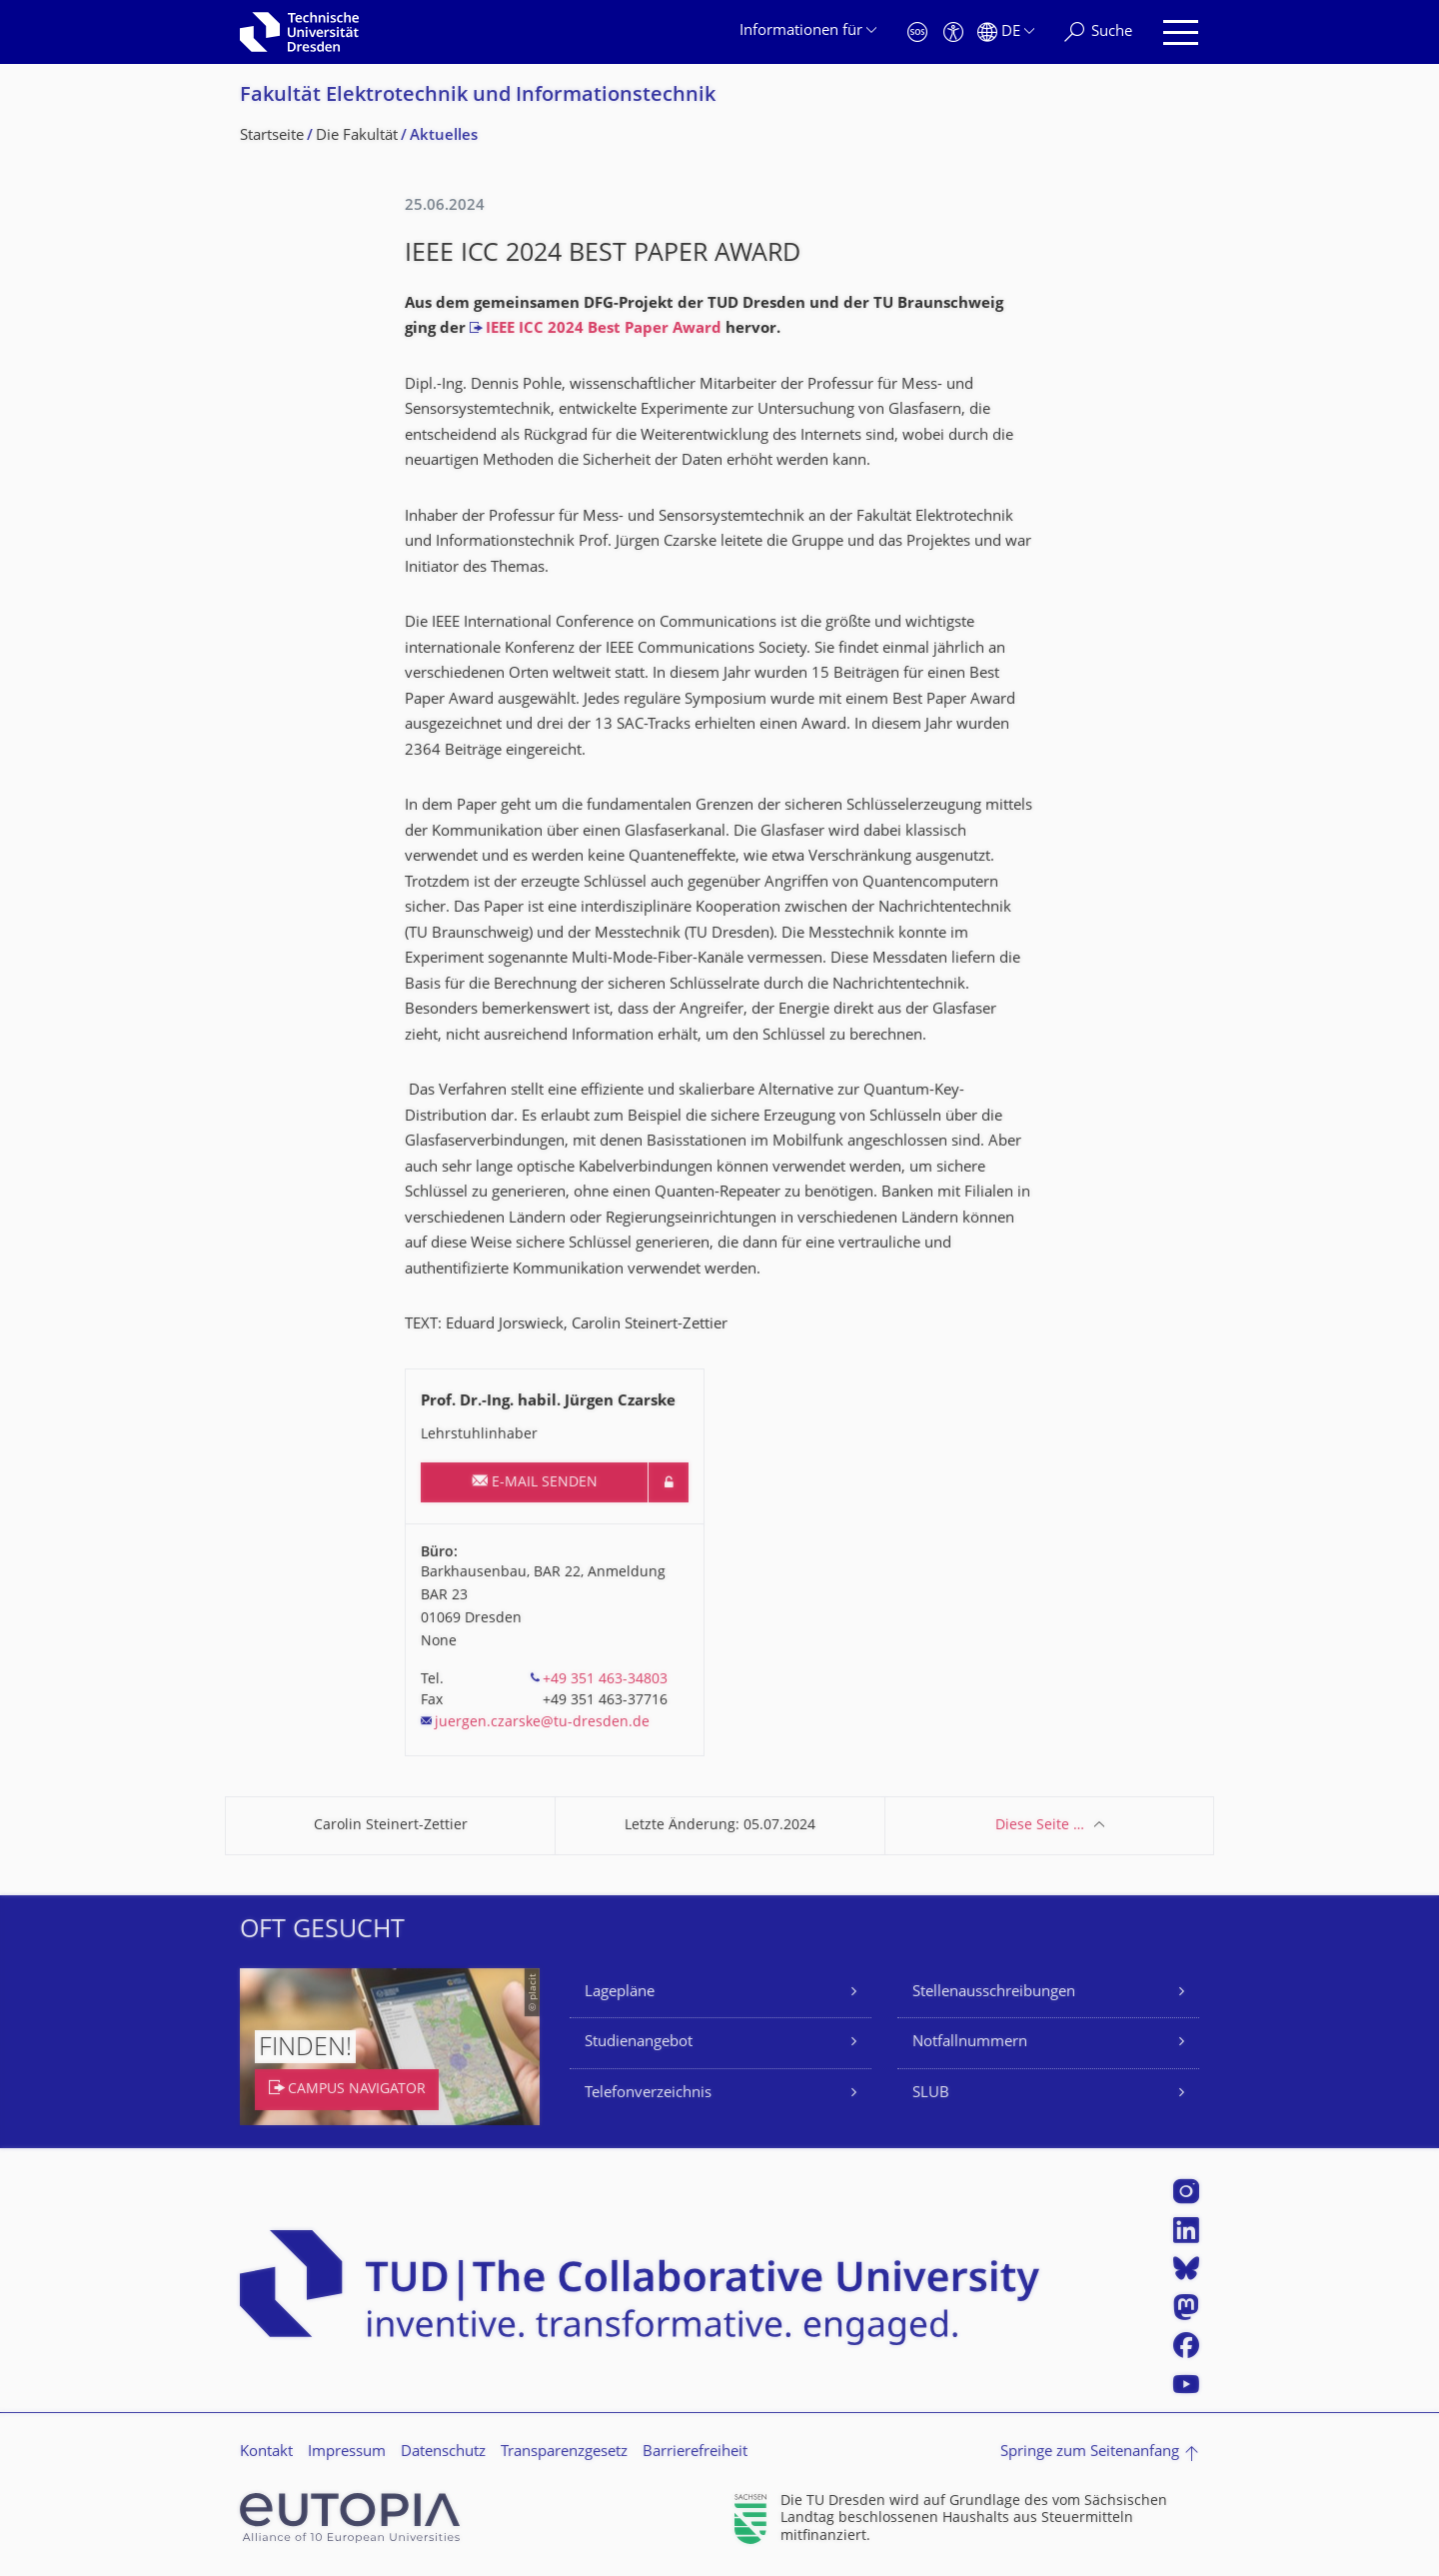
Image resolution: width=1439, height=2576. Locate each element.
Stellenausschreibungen (993, 1992)
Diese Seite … (1039, 1825)
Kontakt (266, 2452)
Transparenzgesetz (564, 2452)
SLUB (930, 2093)
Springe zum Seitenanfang (1089, 2452)
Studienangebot (639, 2042)
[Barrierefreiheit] (953, 32)
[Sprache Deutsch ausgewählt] (1005, 32)
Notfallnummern (969, 2042)
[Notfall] (917, 32)
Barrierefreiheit (695, 2452)
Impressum (347, 2452)
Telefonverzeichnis (648, 2093)
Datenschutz (443, 2452)
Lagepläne (620, 1992)
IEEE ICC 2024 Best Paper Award (603, 329)
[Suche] (1098, 32)
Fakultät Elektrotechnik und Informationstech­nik (478, 96)
